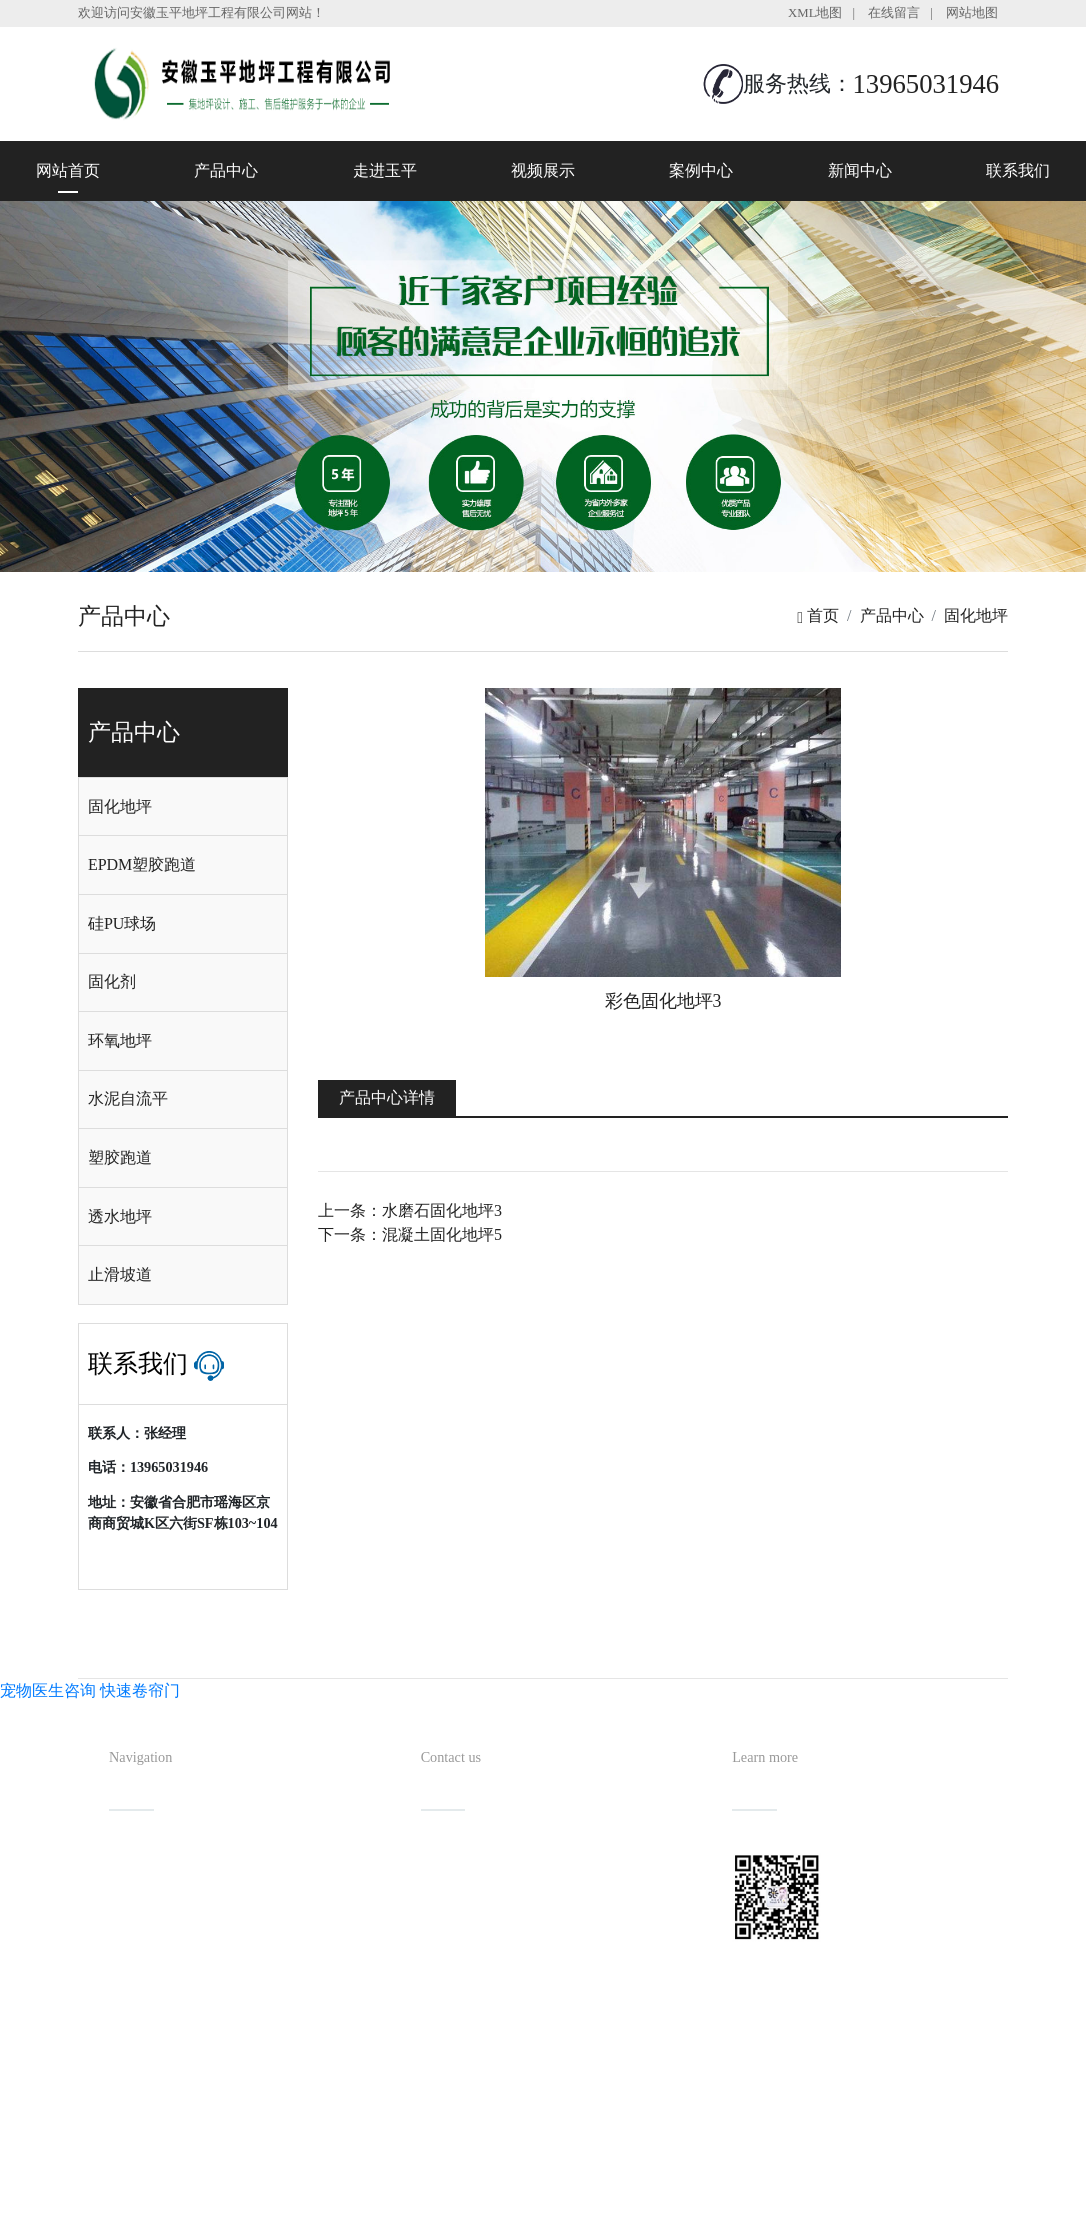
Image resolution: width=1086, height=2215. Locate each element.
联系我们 (1018, 170)
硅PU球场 (122, 923)
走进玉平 (385, 170)
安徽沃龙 (583, 2193)
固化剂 (112, 981)
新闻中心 (860, 170)
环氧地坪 (120, 1040)
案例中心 (701, 170)
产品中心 (226, 170)
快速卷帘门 (140, 1690)
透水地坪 (120, 1216)
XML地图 (815, 13)
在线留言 (894, 13)
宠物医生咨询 (48, 1690)
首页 (818, 615)
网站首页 (68, 170)
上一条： (410, 1210)
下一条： (410, 1234)
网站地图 (972, 13)
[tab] (183, 807)
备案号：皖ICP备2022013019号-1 (635, 2160)
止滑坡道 (120, 1274)
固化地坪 (976, 615)
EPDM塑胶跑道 (142, 864)
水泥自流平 (128, 1098)
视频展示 (543, 170)
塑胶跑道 (120, 1157)
